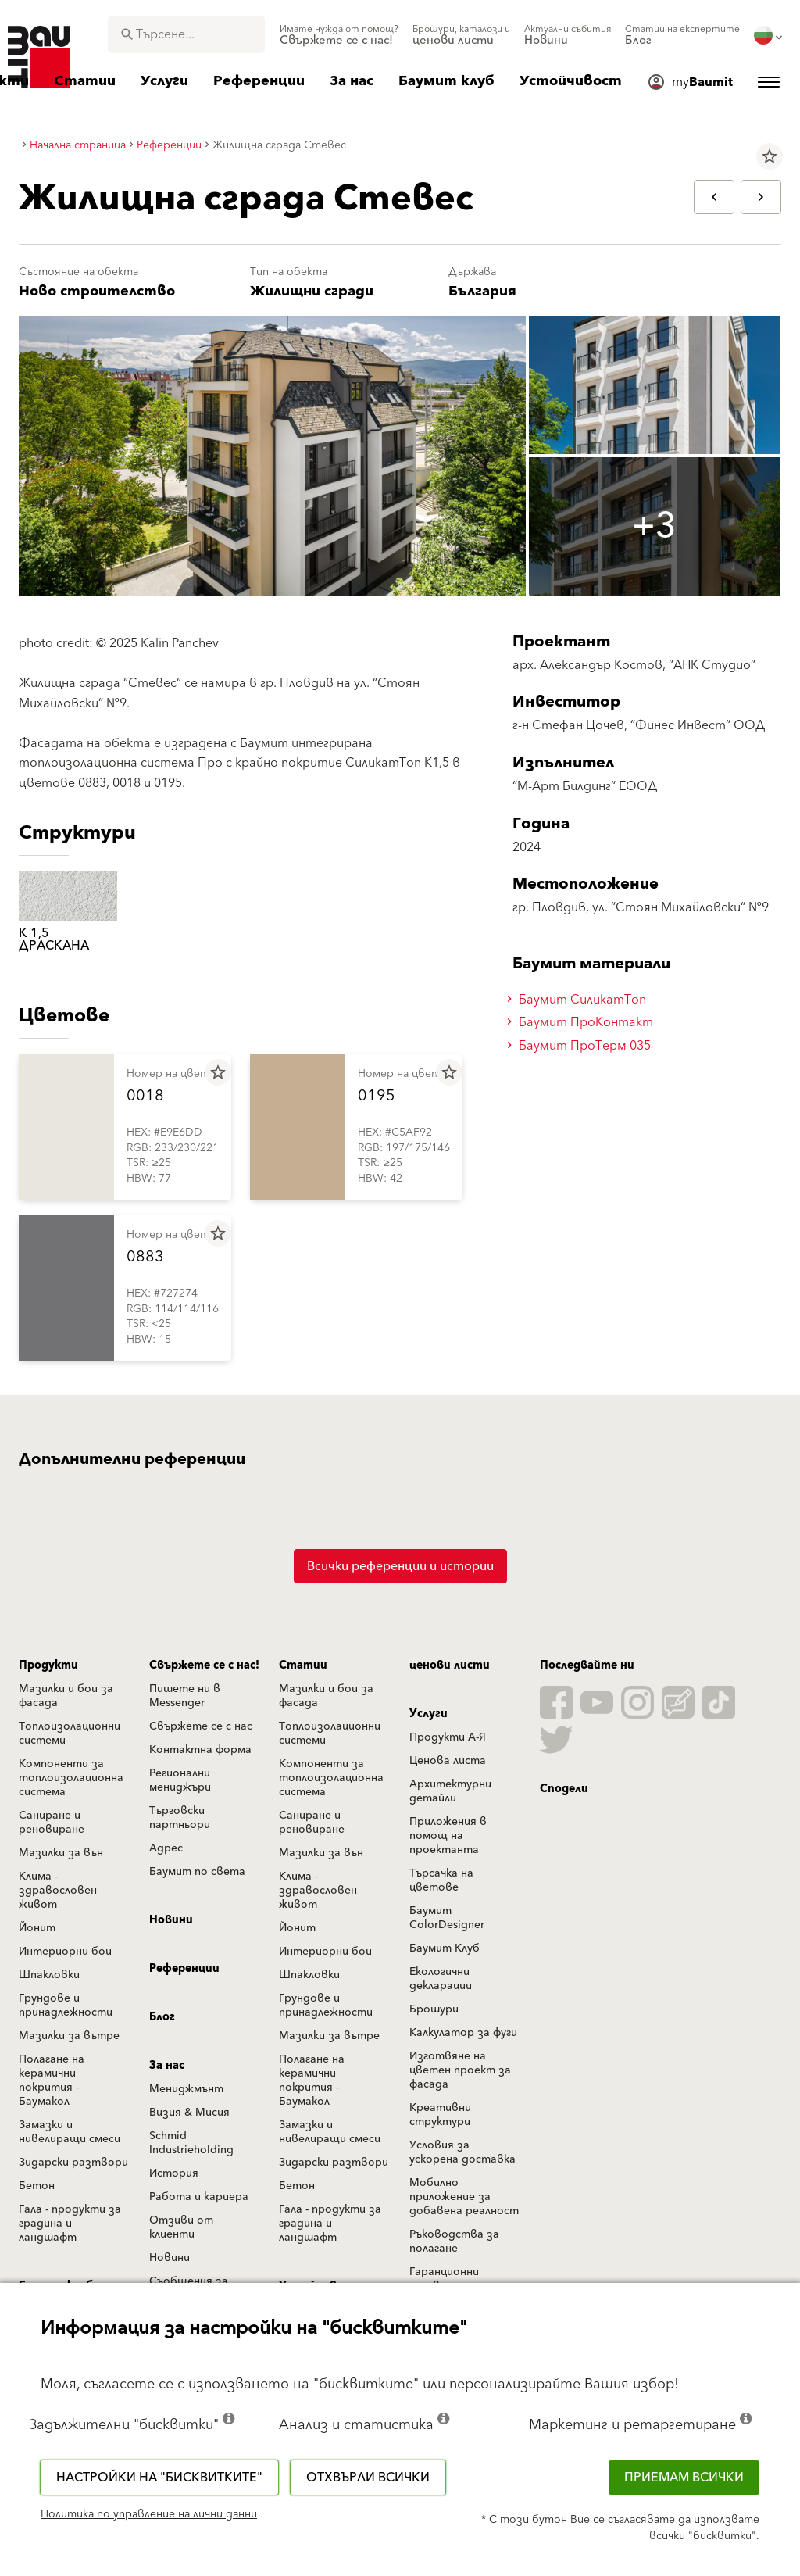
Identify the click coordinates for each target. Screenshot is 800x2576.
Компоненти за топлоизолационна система (71, 1778)
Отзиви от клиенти (181, 2227)
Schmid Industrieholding (191, 2143)
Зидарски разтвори (73, 2162)
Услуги (428, 1714)
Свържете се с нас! (204, 1665)
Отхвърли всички (368, 2477)
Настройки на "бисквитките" (159, 2477)
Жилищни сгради (311, 291)
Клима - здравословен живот (58, 1890)
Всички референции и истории (400, 1566)
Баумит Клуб (444, 1948)
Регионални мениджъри (180, 1780)
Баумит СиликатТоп (579, 1000)
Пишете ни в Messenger (184, 1696)
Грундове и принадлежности (65, 2005)
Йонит (37, 1928)
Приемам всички (684, 2477)
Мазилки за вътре (69, 2036)
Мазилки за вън (61, 1853)
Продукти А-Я (447, 1737)
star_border (769, 156)
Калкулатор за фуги (463, 2032)
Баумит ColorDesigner (446, 1918)
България (482, 291)
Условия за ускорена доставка (462, 2152)
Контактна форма (200, 1750)
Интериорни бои (65, 1951)
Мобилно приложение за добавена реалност (464, 2197)
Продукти (48, 1665)
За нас (166, 2065)
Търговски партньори (179, 1817)
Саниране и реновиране (51, 1822)
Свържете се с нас (200, 1726)
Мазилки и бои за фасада (66, 1696)
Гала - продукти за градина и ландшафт (70, 2223)
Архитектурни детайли (450, 1791)
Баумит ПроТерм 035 (581, 1046)
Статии (303, 1665)
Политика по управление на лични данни (149, 2514)
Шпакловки (49, 1975)
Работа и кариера (198, 2197)
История (173, 2173)
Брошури (434, 2009)
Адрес (166, 1848)
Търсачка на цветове (441, 1880)
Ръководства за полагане (454, 2241)
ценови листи (449, 1665)
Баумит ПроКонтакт (582, 1022)
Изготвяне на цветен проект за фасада (460, 2070)
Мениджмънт (186, 2089)
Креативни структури (440, 2114)
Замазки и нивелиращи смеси (69, 2132)
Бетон (37, 2186)
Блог (162, 2017)
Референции (184, 1968)
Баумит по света (197, 1871)
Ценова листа (447, 1760)
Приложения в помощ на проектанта (448, 1835)
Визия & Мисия (189, 2112)
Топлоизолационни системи (69, 1733)
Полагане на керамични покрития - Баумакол (51, 2080)
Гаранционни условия (444, 2279)
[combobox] (186, 34)
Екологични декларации (440, 1978)
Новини (171, 1920)
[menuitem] (339, 35)
